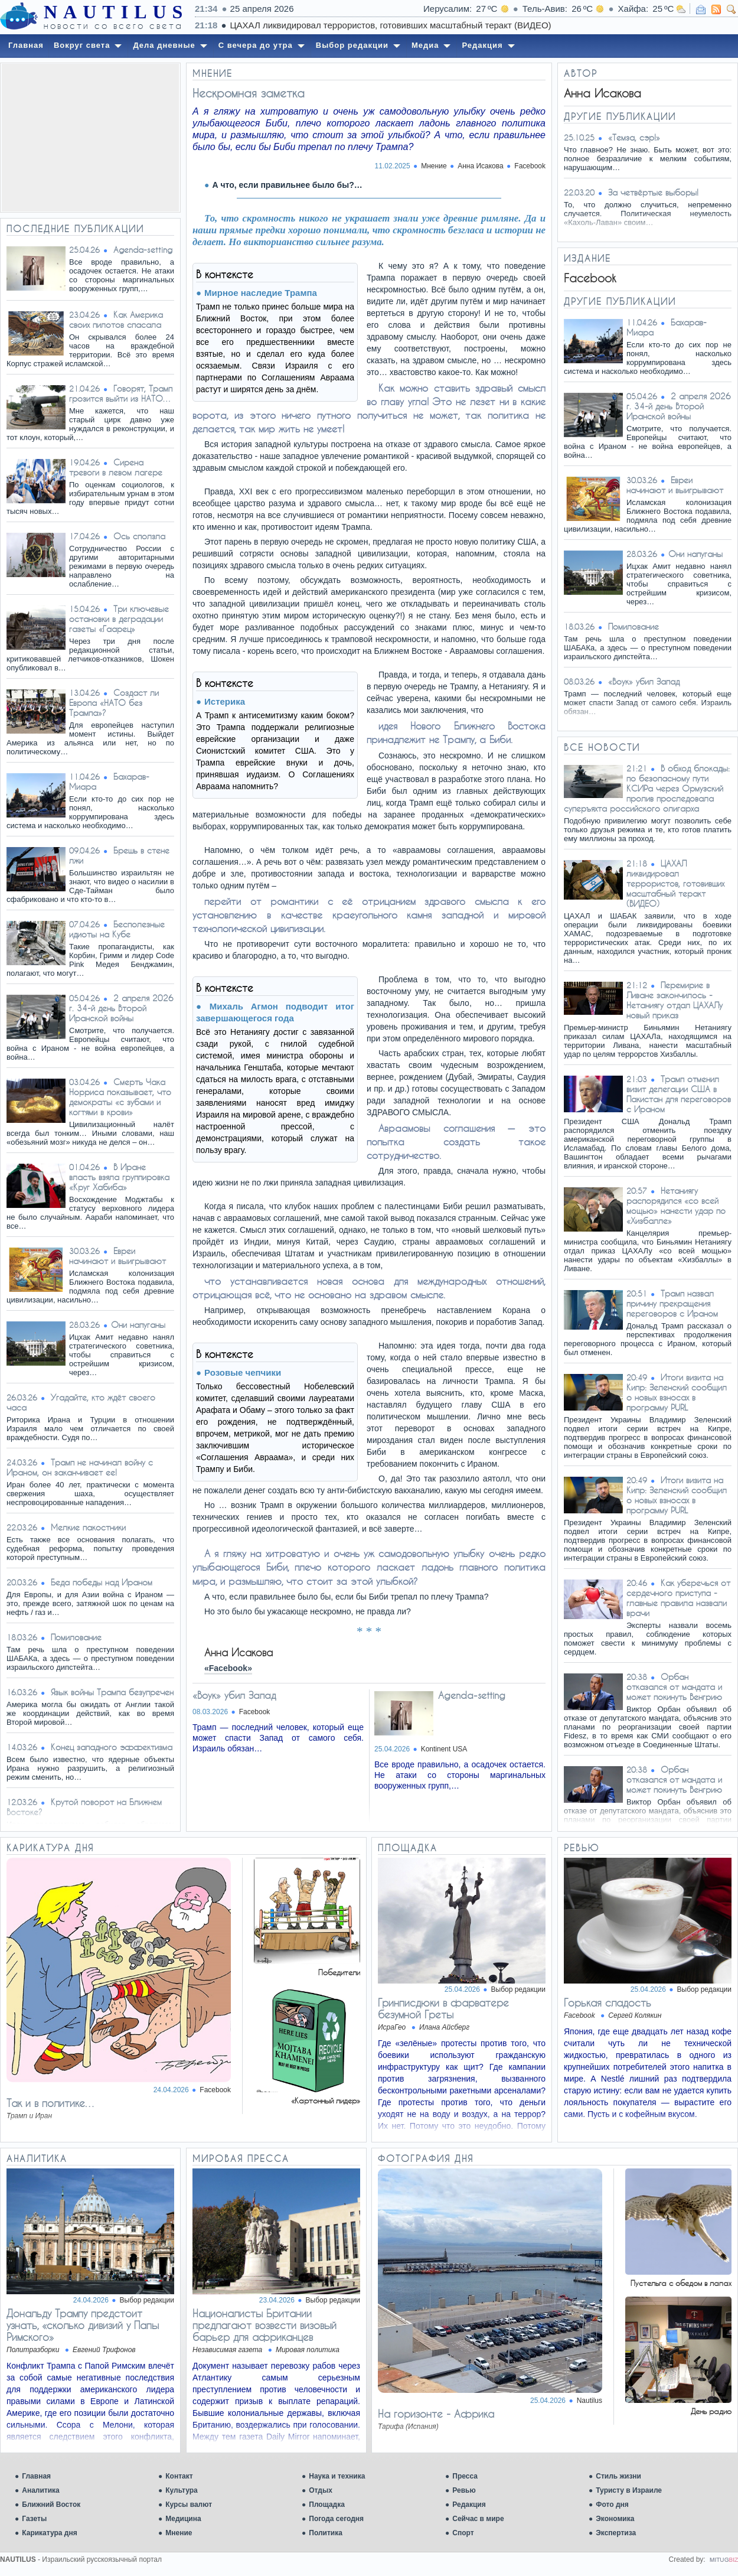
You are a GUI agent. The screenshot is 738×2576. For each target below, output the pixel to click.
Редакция (468, 2504)
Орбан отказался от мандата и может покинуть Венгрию (674, 1687)
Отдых (320, 2490)
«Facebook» (228, 1668)
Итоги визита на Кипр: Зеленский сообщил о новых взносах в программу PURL (676, 1392)
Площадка (327, 2504)
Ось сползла (139, 536)
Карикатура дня (49, 2533)
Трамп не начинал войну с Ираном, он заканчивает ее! (79, 1467)
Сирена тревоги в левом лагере (115, 467)
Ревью (463, 2490)
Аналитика (41, 2490)
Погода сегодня (336, 2519)
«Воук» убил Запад (234, 1695)
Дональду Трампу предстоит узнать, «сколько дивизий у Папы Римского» (82, 2325)
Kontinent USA (444, 1749)
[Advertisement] (90, 137)
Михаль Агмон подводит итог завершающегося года (275, 1012)
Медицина (183, 2519)
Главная (36, 2476)
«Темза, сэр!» (634, 137)
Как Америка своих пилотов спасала (116, 320)
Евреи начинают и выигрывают (117, 1256)
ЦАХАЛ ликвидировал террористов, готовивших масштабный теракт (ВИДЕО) (675, 883)
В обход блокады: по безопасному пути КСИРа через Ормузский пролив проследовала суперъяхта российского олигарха (647, 788)
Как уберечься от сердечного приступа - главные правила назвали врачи (678, 1598)
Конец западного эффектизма (111, 1747)
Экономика (615, 2519)
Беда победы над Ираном (101, 1582)
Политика (325, 2533)
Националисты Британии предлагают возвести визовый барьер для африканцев (264, 2325)
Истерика (224, 701)
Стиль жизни (618, 2476)
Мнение (178, 2533)
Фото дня (612, 2504)
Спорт (463, 2533)
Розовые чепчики (242, 1372)
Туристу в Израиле (629, 2490)
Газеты (34, 2519)
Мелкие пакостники (88, 1527)
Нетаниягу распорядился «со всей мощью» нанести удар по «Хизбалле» (676, 1206)
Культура (181, 2490)
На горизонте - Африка (436, 2413)
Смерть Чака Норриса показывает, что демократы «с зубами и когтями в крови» (120, 1097)
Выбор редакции (518, 1989)
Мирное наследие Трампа (260, 293)
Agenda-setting (142, 250)
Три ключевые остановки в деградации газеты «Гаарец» (119, 619)
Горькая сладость (607, 2002)
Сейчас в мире (478, 2519)
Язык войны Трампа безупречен (112, 1692)
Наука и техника (337, 2476)
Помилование (76, 1637)
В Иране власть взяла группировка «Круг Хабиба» (119, 1177)
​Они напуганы (138, 1325)
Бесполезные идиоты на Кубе (117, 929)
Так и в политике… (51, 2103)
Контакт (178, 2476)
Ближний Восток (51, 2504)
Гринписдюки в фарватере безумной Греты (443, 2008)
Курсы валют (188, 2504)
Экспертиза (616, 2533)
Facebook (530, 166)
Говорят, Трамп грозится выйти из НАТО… (120, 393)
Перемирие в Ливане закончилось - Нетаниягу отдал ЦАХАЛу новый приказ (674, 1000)
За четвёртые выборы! (653, 192)
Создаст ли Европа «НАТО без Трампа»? (114, 703)
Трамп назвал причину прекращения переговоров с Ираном (672, 1303)
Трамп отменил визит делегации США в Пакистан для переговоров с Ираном (678, 1094)
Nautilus (589, 2400)
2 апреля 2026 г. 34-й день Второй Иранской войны (121, 1008)
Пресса (465, 2476)
